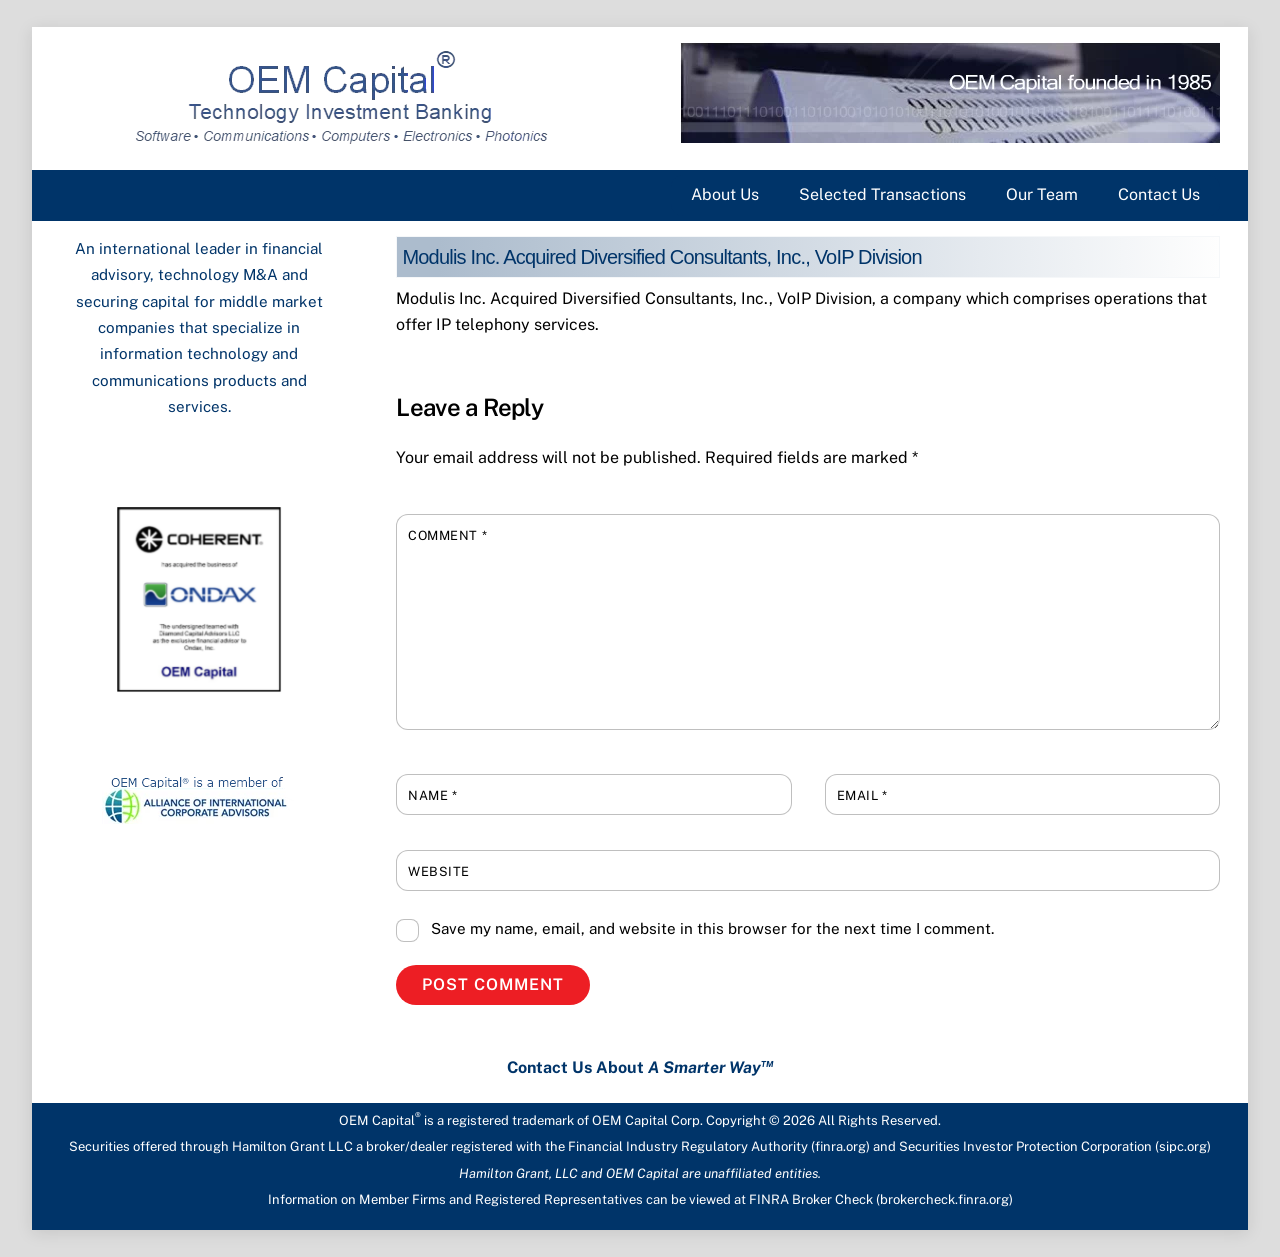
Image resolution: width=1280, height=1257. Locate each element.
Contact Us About (640, 1067)
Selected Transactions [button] (882, 194)
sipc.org (1183, 1146)
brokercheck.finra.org (944, 1199)
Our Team (1042, 194)
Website (439, 871)
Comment (447, 535)
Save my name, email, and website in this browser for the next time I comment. (712, 928)
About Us (725, 194)
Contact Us (1159, 194)
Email (862, 795)
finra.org (840, 1146)
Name (432, 795)
